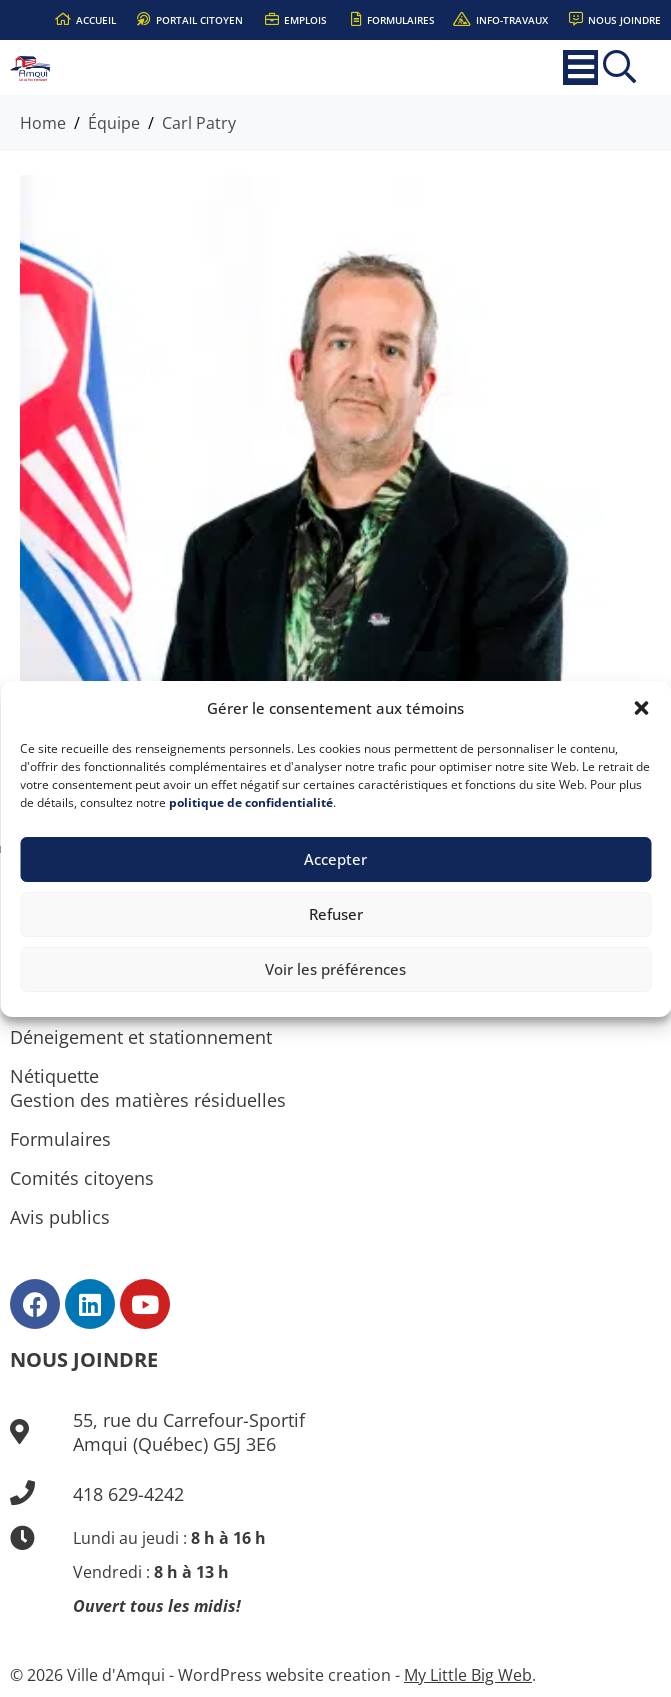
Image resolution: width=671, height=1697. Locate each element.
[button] (641, 708)
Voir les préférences (335, 969)
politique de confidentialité (251, 802)
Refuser (336, 914)
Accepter (335, 859)
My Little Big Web (468, 1675)
